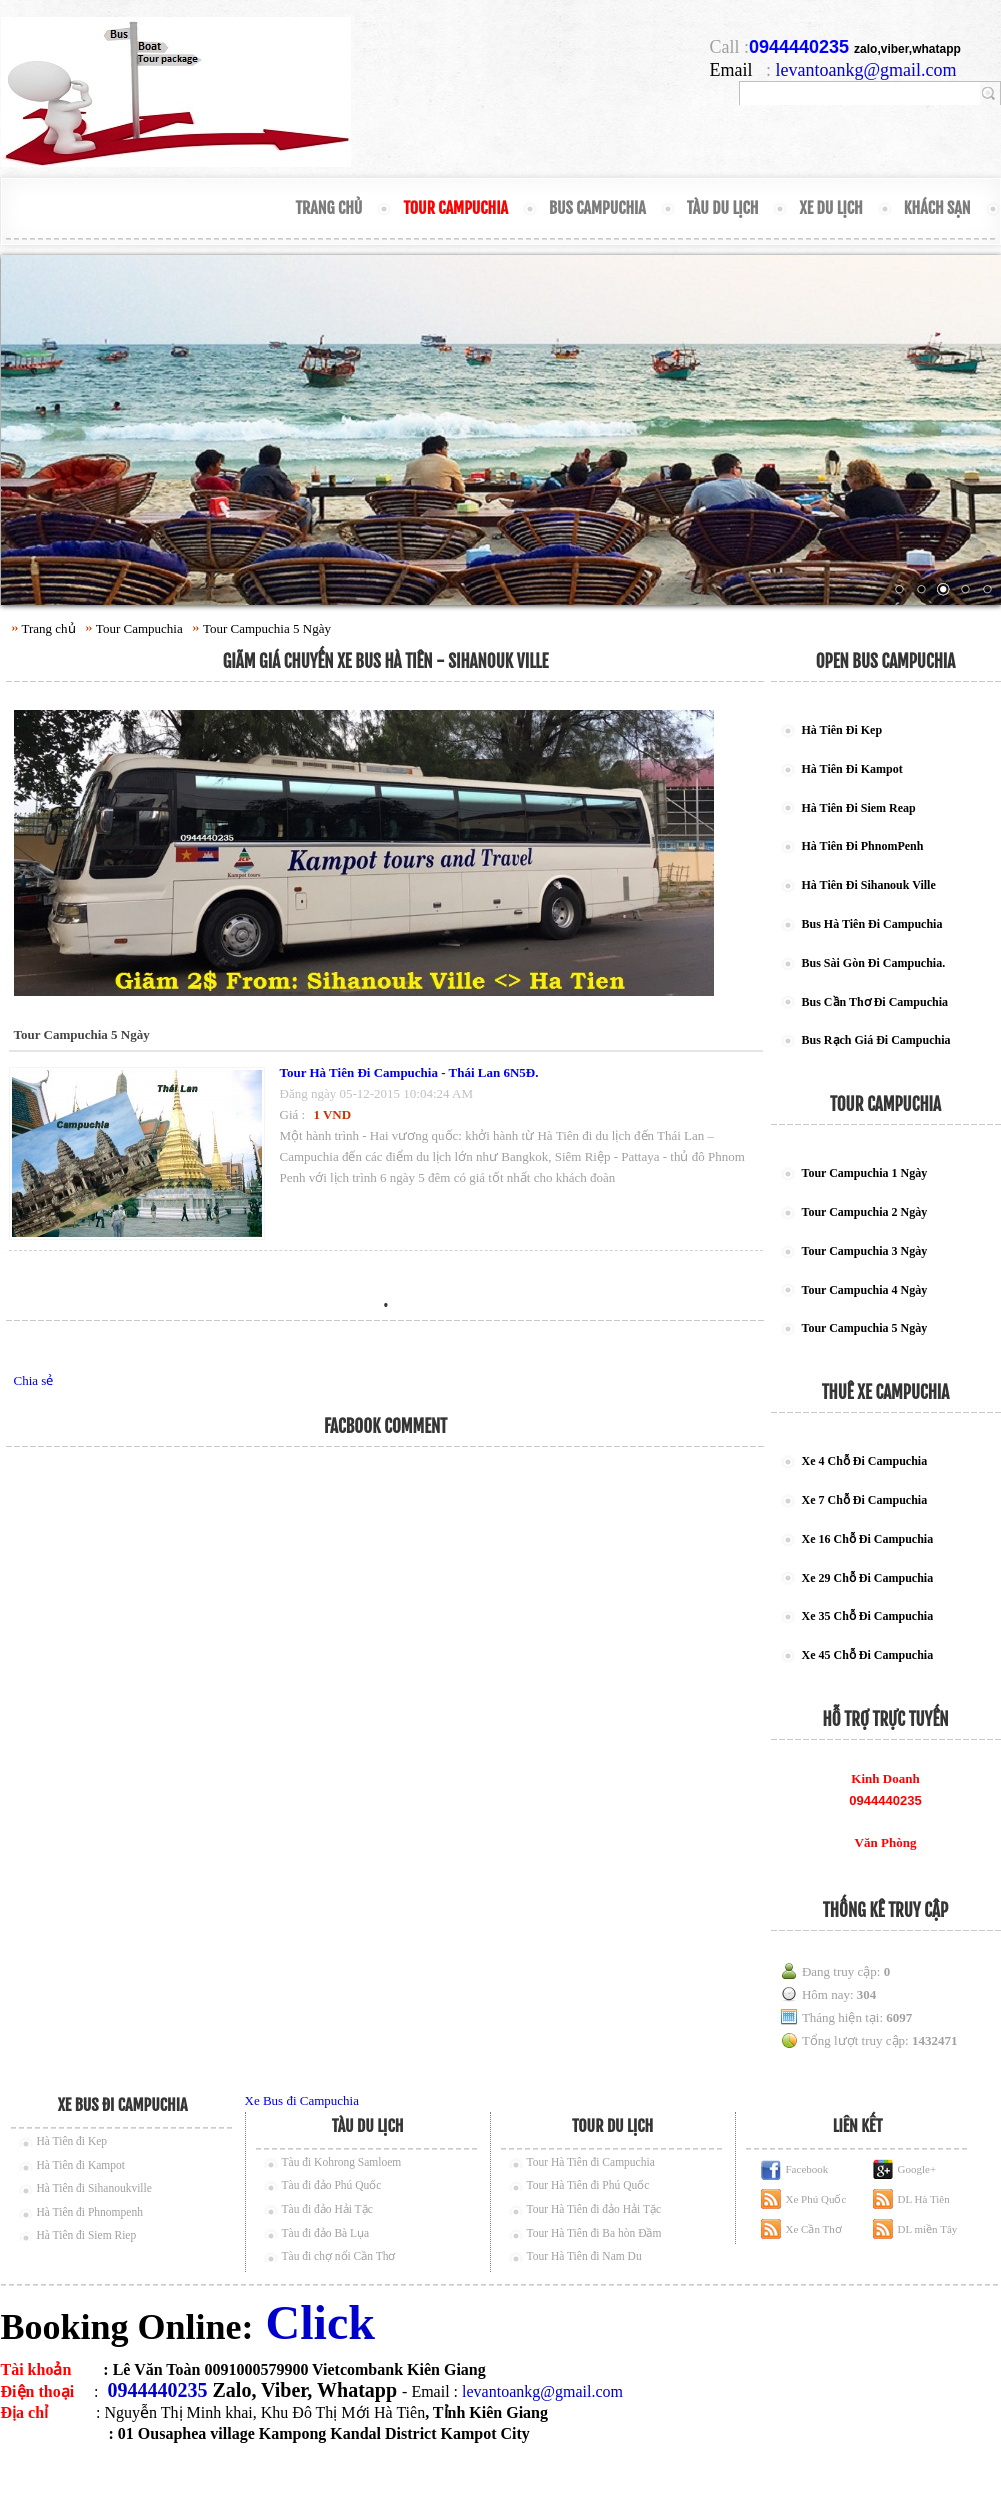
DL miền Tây (928, 2229)
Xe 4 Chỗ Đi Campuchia (865, 1461)
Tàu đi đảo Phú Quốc (332, 2185)
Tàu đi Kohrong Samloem (342, 2162)
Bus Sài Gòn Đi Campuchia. (874, 963)
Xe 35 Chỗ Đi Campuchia (868, 1616)
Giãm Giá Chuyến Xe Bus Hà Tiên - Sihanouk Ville (386, 661)
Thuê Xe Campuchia (886, 1392)
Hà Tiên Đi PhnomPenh (863, 846)
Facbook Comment (385, 1426)
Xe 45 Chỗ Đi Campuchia (868, 1655)
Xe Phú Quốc (816, 2199)
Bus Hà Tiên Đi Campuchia (872, 924)
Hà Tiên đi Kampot (81, 2165)
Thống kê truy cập (885, 1910)
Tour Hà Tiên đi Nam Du (584, 2256)
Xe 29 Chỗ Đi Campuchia (868, 1578)
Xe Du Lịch (830, 208)
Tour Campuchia (455, 208)
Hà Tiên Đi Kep (842, 730)
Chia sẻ (34, 1380)
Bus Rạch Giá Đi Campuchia (876, 1040)
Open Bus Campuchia (886, 661)
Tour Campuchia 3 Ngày (865, 1251)
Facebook (807, 2169)
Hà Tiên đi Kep (72, 2141)
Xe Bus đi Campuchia (302, 2100)
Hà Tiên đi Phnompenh (90, 2212)
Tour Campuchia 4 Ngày (865, 1290)
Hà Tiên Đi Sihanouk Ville (869, 885)
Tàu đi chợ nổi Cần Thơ (339, 2256)
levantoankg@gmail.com (866, 70)
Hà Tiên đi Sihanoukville (94, 2188)
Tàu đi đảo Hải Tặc (327, 2209)
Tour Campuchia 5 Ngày (267, 628)
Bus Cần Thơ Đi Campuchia (875, 1002)
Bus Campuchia (597, 208)
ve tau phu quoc (71, 2475)
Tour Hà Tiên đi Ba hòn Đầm (594, 2233)
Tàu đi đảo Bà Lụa (326, 2233)
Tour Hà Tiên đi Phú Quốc (588, 2185)
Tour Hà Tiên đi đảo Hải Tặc (594, 2209)
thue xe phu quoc (267, 2475)
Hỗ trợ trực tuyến (886, 1719)
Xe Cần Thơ (814, 2229)
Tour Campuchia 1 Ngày (865, 1173)
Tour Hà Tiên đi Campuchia (591, 2162)
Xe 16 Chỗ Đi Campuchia (868, 1539)
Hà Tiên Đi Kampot (852, 769)
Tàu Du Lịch (723, 208)
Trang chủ (328, 208)
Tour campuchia (885, 1104)
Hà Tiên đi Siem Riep (87, 2235)
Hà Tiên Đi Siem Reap (859, 808)
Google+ (917, 2169)
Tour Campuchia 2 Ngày (865, 1212)
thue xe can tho (167, 2475)
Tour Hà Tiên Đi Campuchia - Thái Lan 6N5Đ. (409, 1072)
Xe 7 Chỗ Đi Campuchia (865, 1500)
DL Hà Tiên (924, 2199)
